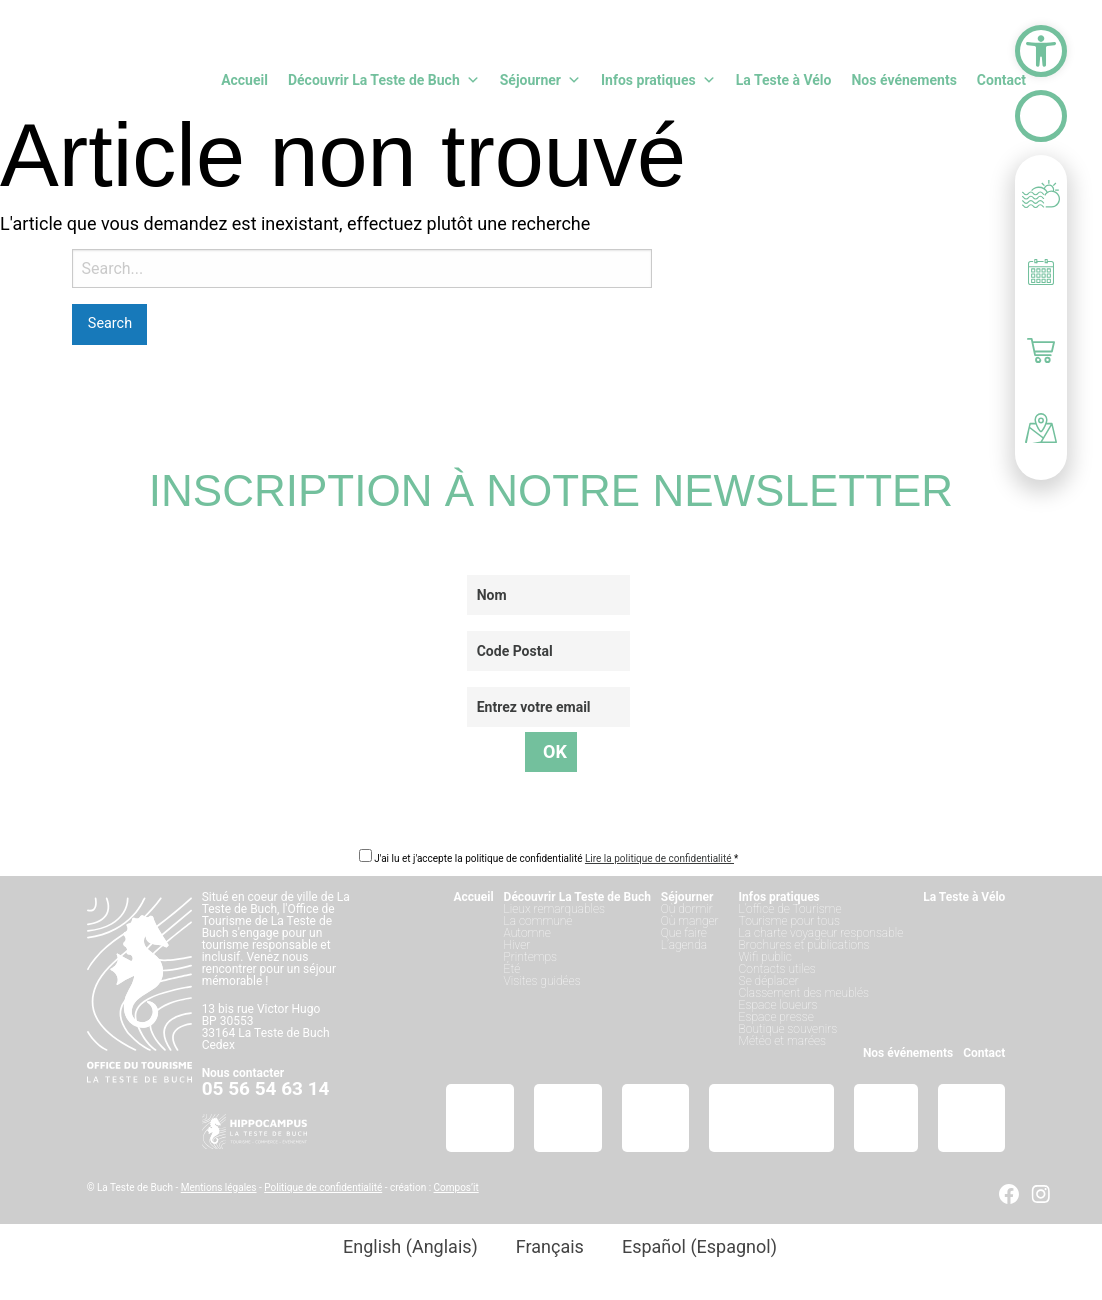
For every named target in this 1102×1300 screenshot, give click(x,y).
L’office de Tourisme (790, 909)
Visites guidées (542, 981)
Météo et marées (782, 1041)
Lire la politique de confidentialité (659, 858)
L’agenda (684, 945)
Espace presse (776, 1017)
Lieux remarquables (554, 909)
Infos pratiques (658, 80)
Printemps (530, 957)
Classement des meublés (804, 993)
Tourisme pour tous (789, 921)
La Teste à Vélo (784, 80)
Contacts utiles (777, 969)
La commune (538, 921)
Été (512, 969)
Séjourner (540, 80)
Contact (1001, 80)
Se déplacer (769, 981)
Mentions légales (219, 1187)
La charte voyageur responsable (821, 933)
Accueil (244, 80)
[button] (1041, 51)
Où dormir (687, 909)
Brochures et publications (804, 945)
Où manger (690, 921)
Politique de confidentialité (323, 1187)
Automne (527, 933)
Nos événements (903, 80)
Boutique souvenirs (788, 1029)
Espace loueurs (778, 1005)
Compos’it (456, 1187)
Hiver (517, 945)
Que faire (684, 933)
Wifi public (765, 957)
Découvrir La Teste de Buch (384, 80)
